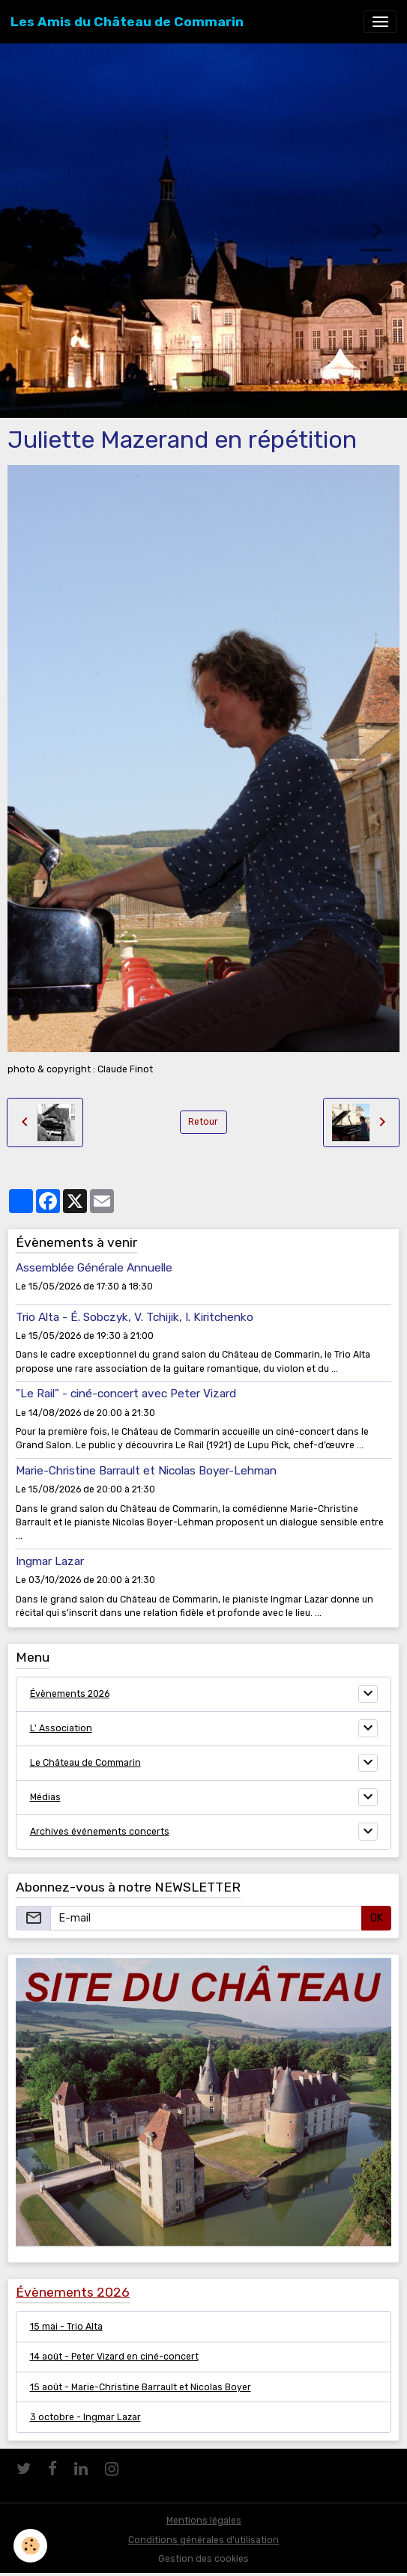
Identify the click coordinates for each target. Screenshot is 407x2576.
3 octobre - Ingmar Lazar (85, 2417)
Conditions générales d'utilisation (203, 2540)
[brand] (127, 21)
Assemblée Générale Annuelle (94, 1268)
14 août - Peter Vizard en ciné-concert (114, 2356)
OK (376, 1918)
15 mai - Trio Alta (66, 2326)
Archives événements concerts (99, 1831)
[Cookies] (30, 2546)
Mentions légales (203, 2520)
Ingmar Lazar (50, 1561)
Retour (203, 1122)
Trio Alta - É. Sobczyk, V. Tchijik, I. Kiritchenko (134, 1317)
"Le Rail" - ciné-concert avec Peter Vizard (126, 1393)
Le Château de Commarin (85, 1763)
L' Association (61, 1728)
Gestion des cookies (203, 2559)
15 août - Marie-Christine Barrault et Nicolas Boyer (140, 2387)
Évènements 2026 (69, 1694)
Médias (45, 1797)
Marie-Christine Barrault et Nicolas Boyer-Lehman (146, 1470)
